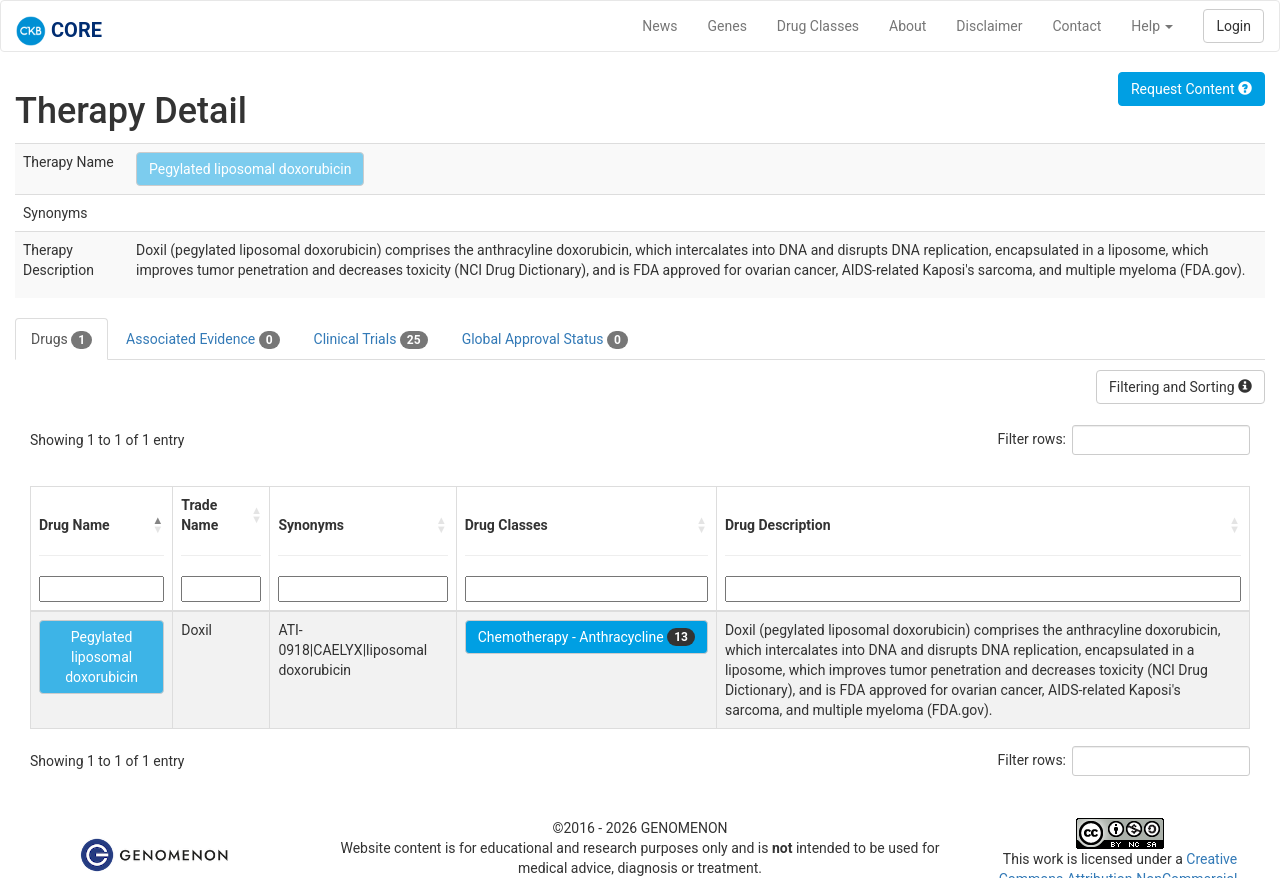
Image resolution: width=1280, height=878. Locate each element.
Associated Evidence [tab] (202, 340)
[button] (158, 525)
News (659, 26)
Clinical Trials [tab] (371, 340)
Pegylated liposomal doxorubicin (250, 169)
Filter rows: (1032, 439)
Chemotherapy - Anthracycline (586, 637)
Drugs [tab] (61, 340)
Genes (727, 26)
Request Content (1191, 89)
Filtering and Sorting (1180, 387)
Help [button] (1152, 26)
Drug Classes (818, 26)
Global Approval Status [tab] (545, 340)
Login (1233, 26)
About (907, 26)
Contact (1076, 26)
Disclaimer (989, 26)
